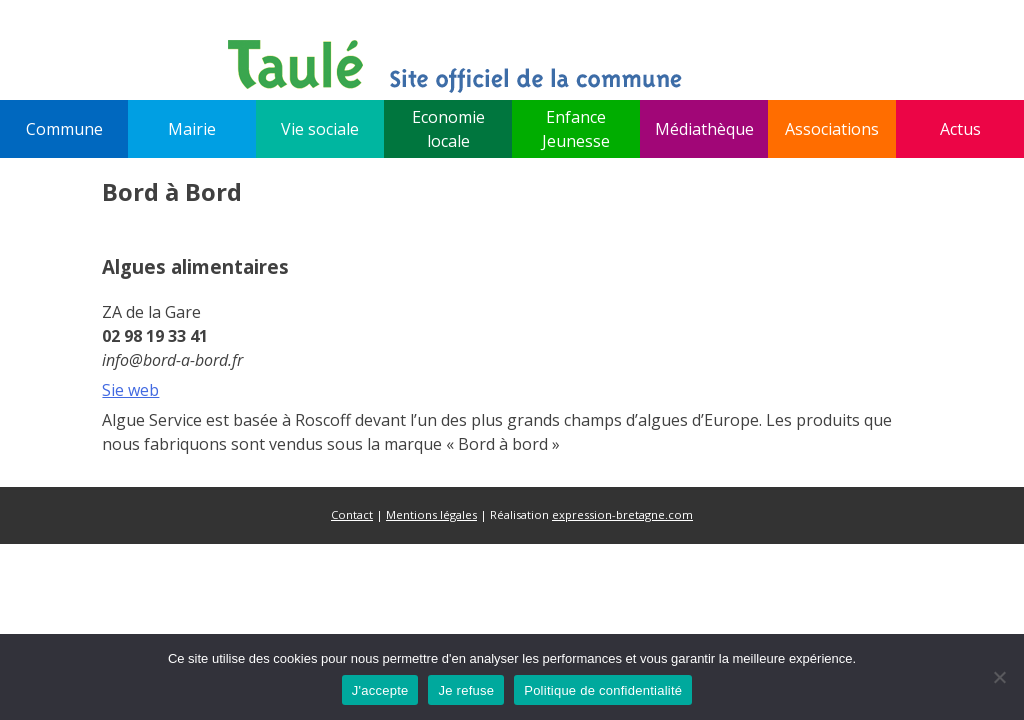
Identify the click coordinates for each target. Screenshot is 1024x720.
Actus (960, 129)
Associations (832, 129)
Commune (64, 129)
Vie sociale (320, 129)
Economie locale (448, 129)
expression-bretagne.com (622, 514)
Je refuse (466, 690)
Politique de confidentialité (603, 690)
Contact (352, 514)
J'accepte (380, 690)
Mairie (192, 129)
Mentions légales (431, 514)
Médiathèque (704, 129)
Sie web (130, 390)
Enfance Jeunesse (576, 129)
